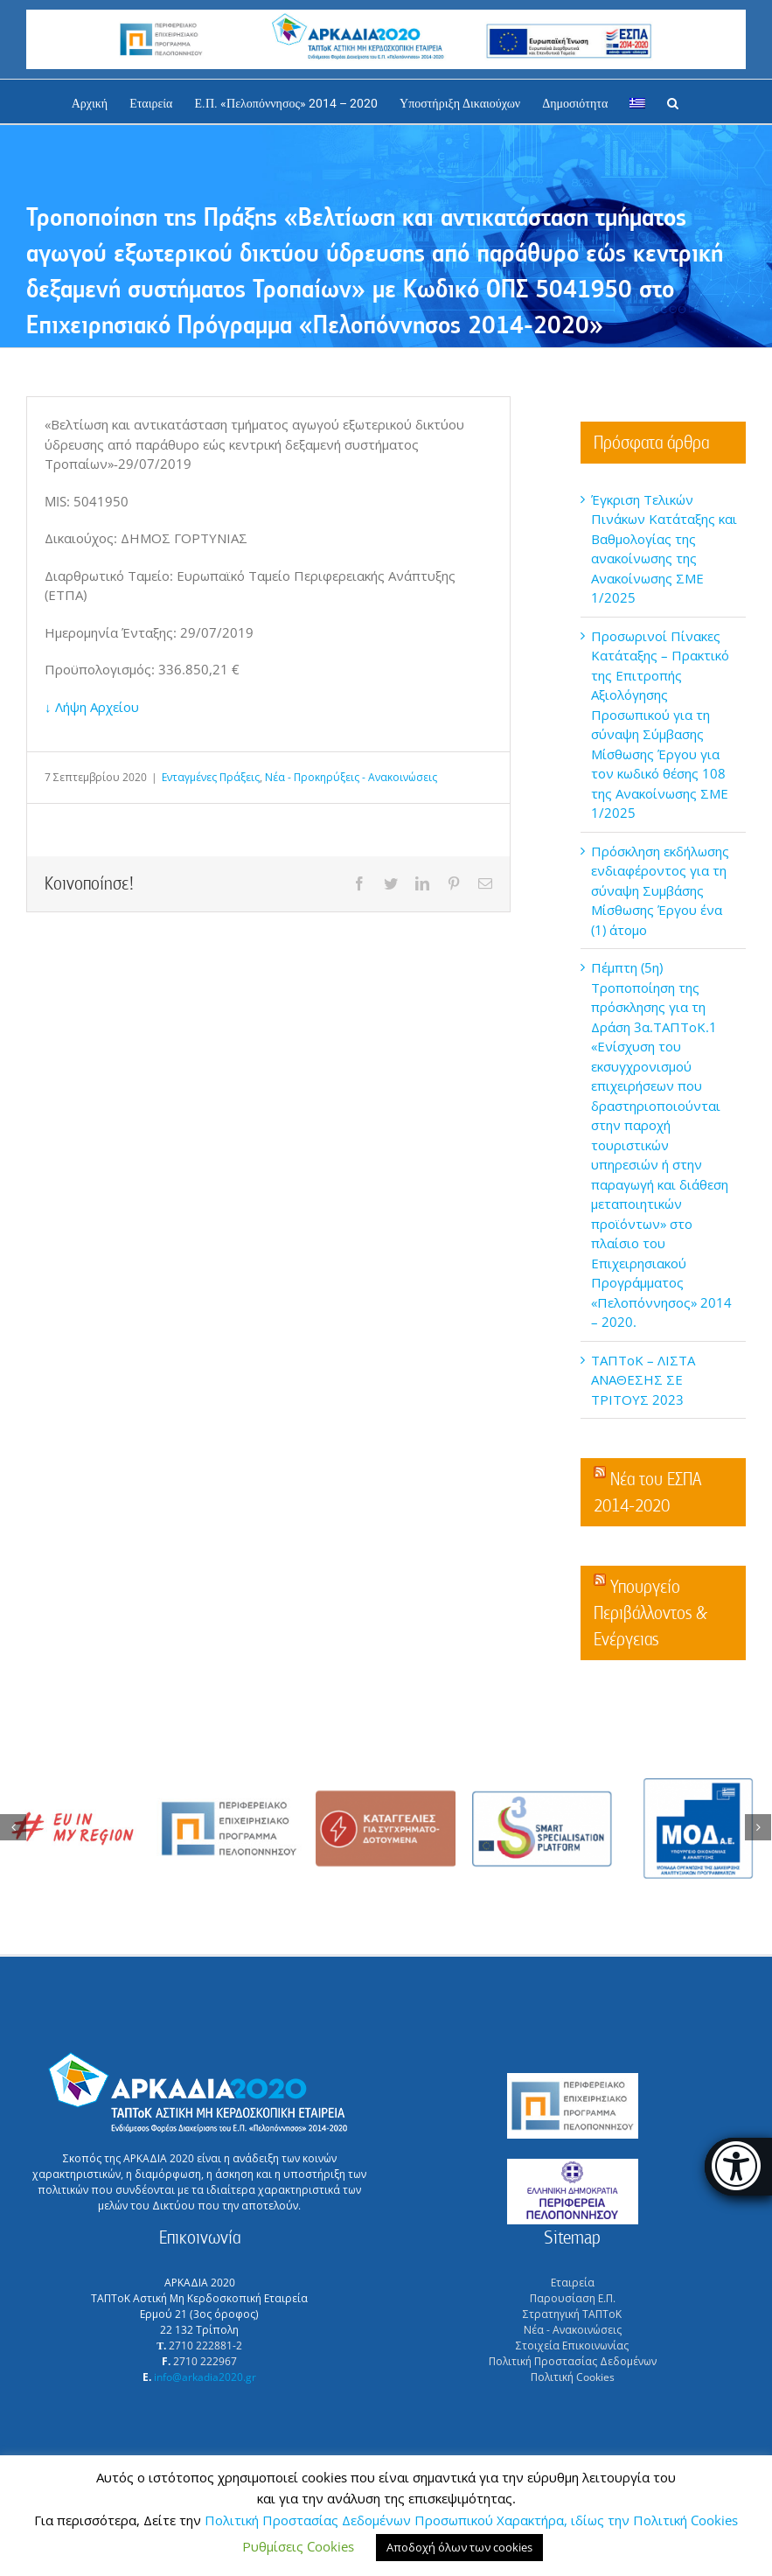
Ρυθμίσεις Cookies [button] (298, 2546)
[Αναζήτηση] (672, 101)
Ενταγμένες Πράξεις (211, 777)
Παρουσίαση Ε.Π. (573, 2298)
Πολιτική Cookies (573, 2377)
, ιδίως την (598, 2520)
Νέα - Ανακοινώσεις (573, 2329)
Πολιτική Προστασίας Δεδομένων (573, 2361)
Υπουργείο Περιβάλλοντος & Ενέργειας (650, 1613)
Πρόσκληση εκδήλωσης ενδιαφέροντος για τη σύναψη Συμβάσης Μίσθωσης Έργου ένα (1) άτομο (660, 890)
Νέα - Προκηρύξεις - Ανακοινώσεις (351, 777)
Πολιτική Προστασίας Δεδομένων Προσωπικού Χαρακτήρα (384, 2520)
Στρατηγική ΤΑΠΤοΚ (572, 2314)
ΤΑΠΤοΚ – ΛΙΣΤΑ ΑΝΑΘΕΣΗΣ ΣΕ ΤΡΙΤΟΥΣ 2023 (643, 1379)
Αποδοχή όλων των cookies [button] (459, 2547)
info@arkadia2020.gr (205, 2377)
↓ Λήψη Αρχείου (92, 707)
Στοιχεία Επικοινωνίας (572, 2345)
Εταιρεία (573, 2282)
